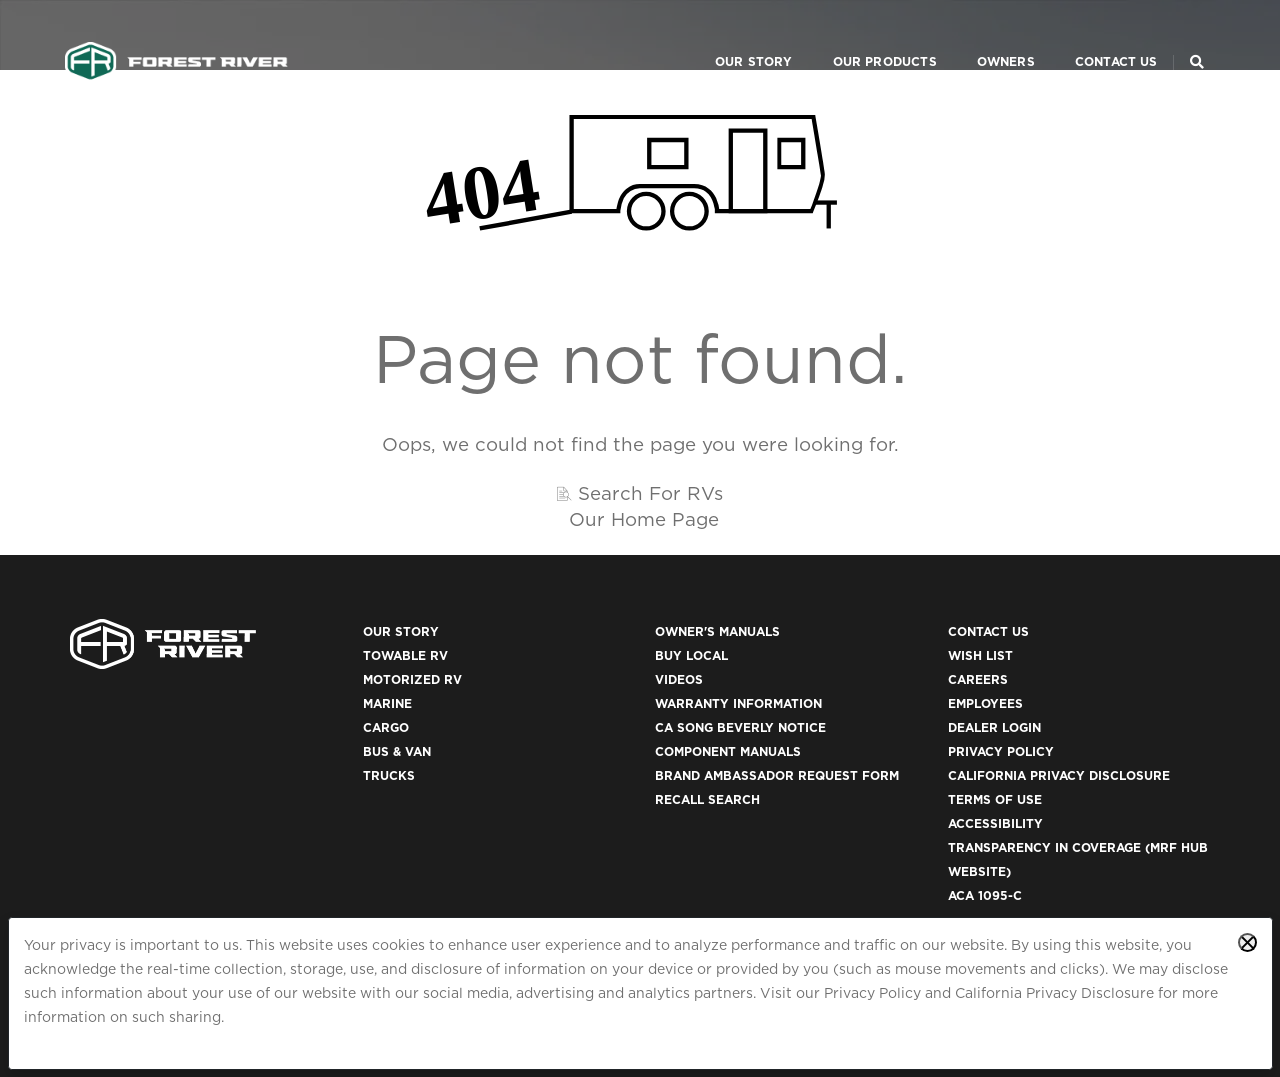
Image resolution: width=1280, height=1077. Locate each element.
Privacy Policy (872, 993)
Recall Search (707, 799)
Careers (978, 679)
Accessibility (995, 823)
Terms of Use (995, 799)
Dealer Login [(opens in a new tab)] (994, 727)
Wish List (980, 655)
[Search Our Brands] (1197, 36)
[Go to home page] (176, 36)
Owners (981, 35)
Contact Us (1091, 35)
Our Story (729, 35)
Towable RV (405, 655)
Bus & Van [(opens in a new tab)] (397, 751)
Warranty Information (738, 703)
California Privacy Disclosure (1054, 993)
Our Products (860, 35)
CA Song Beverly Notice (740, 727)
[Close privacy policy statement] (1247, 942)
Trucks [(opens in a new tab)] (389, 775)
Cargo (386, 727)
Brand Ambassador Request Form (777, 775)
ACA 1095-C (985, 895)
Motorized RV (412, 679)
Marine (387, 703)
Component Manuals (728, 751)
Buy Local (691, 655)
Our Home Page (644, 519)
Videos (679, 679)
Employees (985, 703)
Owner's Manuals (717, 631)
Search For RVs (650, 493)
